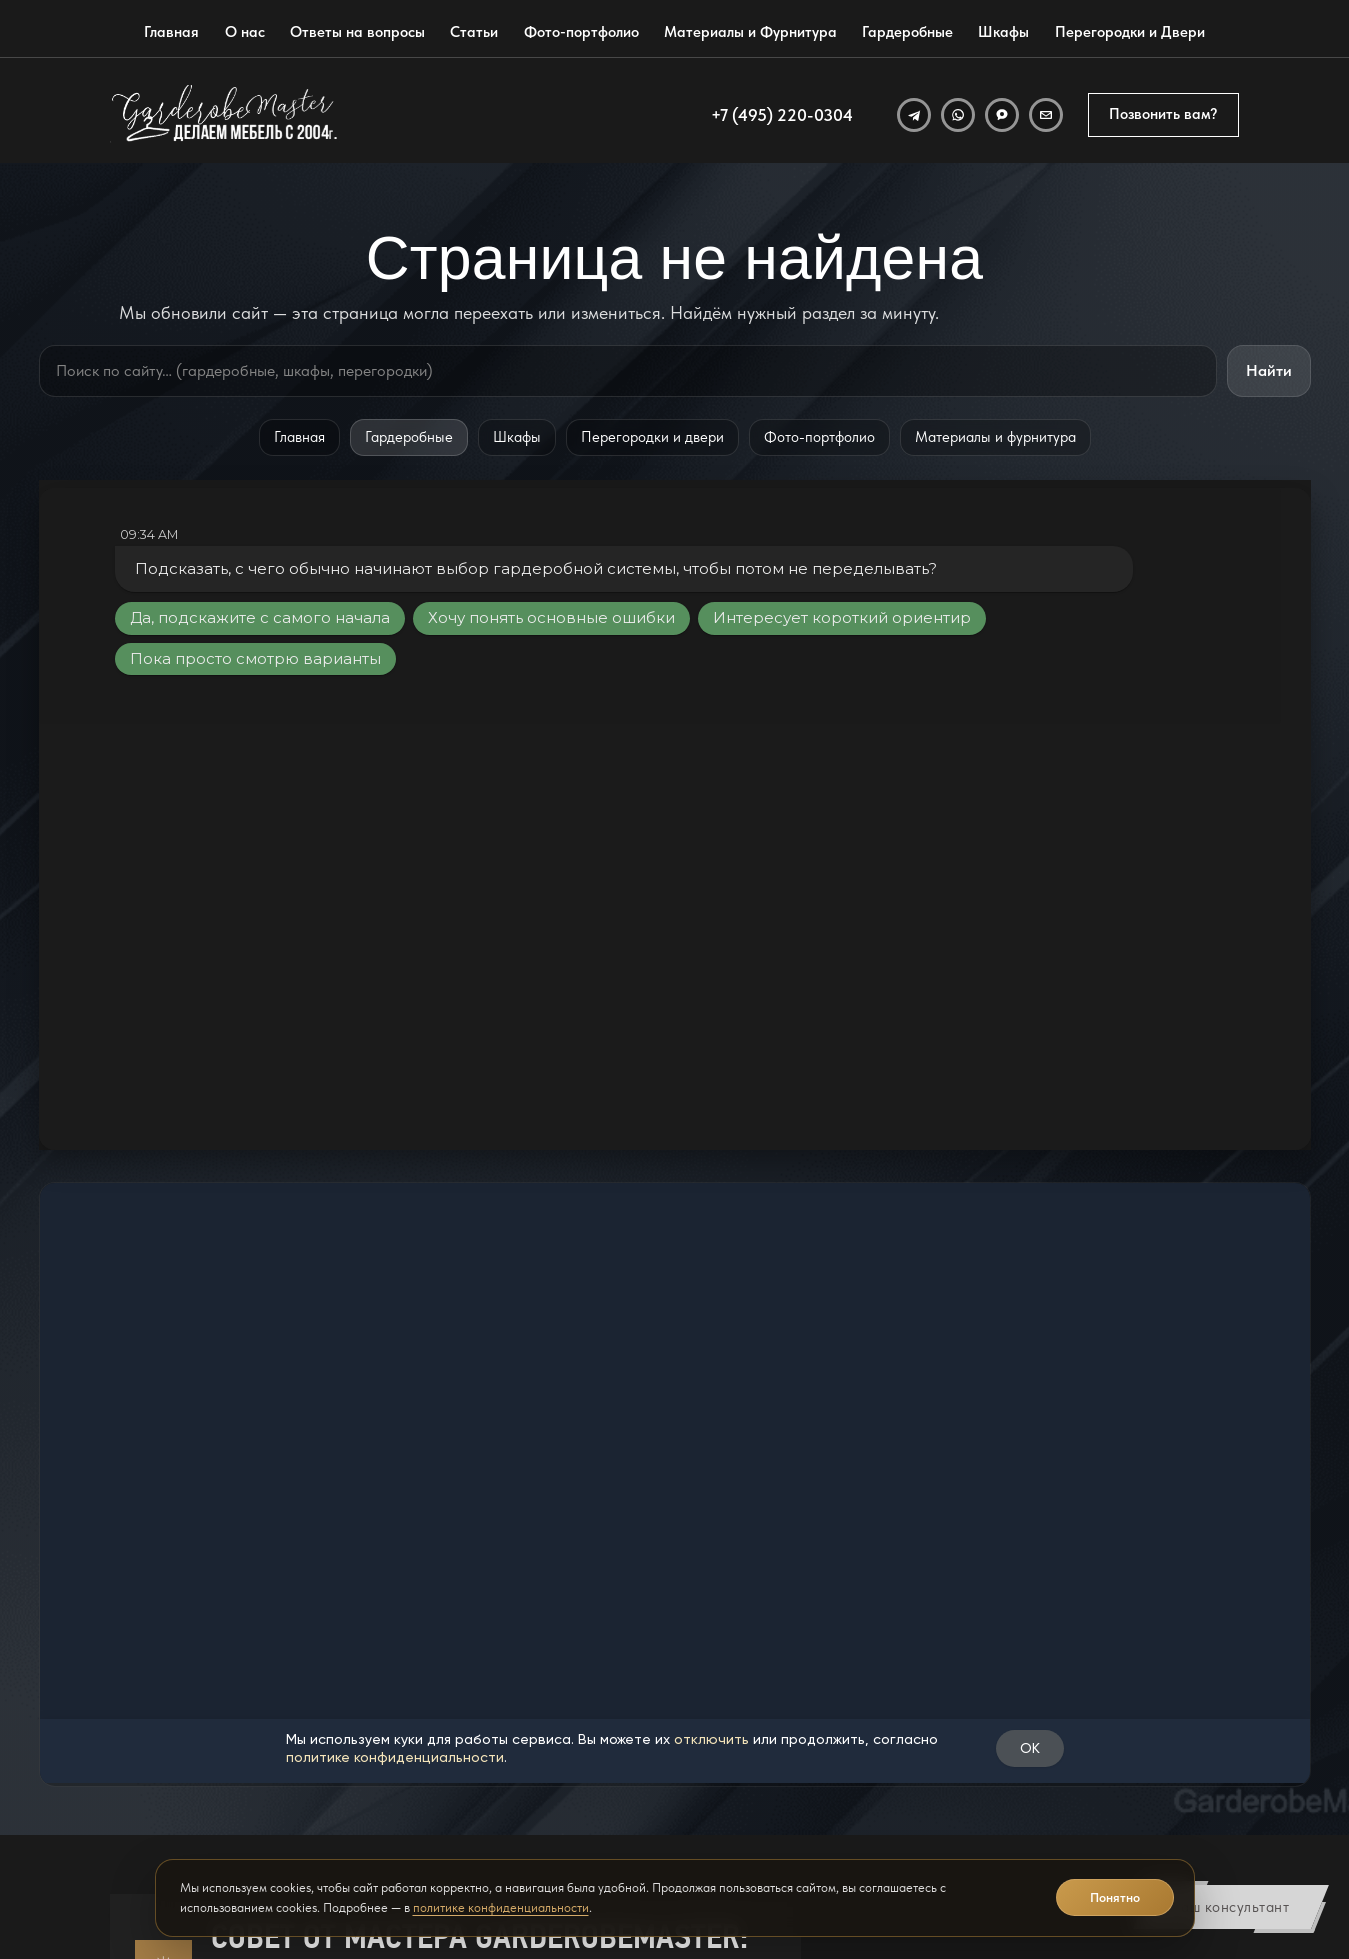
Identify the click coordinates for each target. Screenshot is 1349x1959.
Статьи (474, 32)
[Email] (1046, 115)
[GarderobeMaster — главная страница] (225, 115)
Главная (171, 32)
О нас (245, 32)
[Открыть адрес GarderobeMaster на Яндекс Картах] (1110, 1720)
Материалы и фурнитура (995, 437)
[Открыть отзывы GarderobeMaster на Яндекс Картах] (1110, 1799)
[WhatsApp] (958, 115)
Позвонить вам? (1163, 114)
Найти (1269, 370)
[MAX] (1002, 115)
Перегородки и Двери (1130, 32)
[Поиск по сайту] (628, 371)
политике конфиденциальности (501, 1907)
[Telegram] (914, 115)
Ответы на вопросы (357, 32)
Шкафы (1003, 32)
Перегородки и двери (652, 437)
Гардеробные (907, 32)
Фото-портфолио (581, 32)
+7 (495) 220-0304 (782, 115)
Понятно (1115, 1897)
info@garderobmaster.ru (878, 1710)
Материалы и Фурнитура (750, 32)
